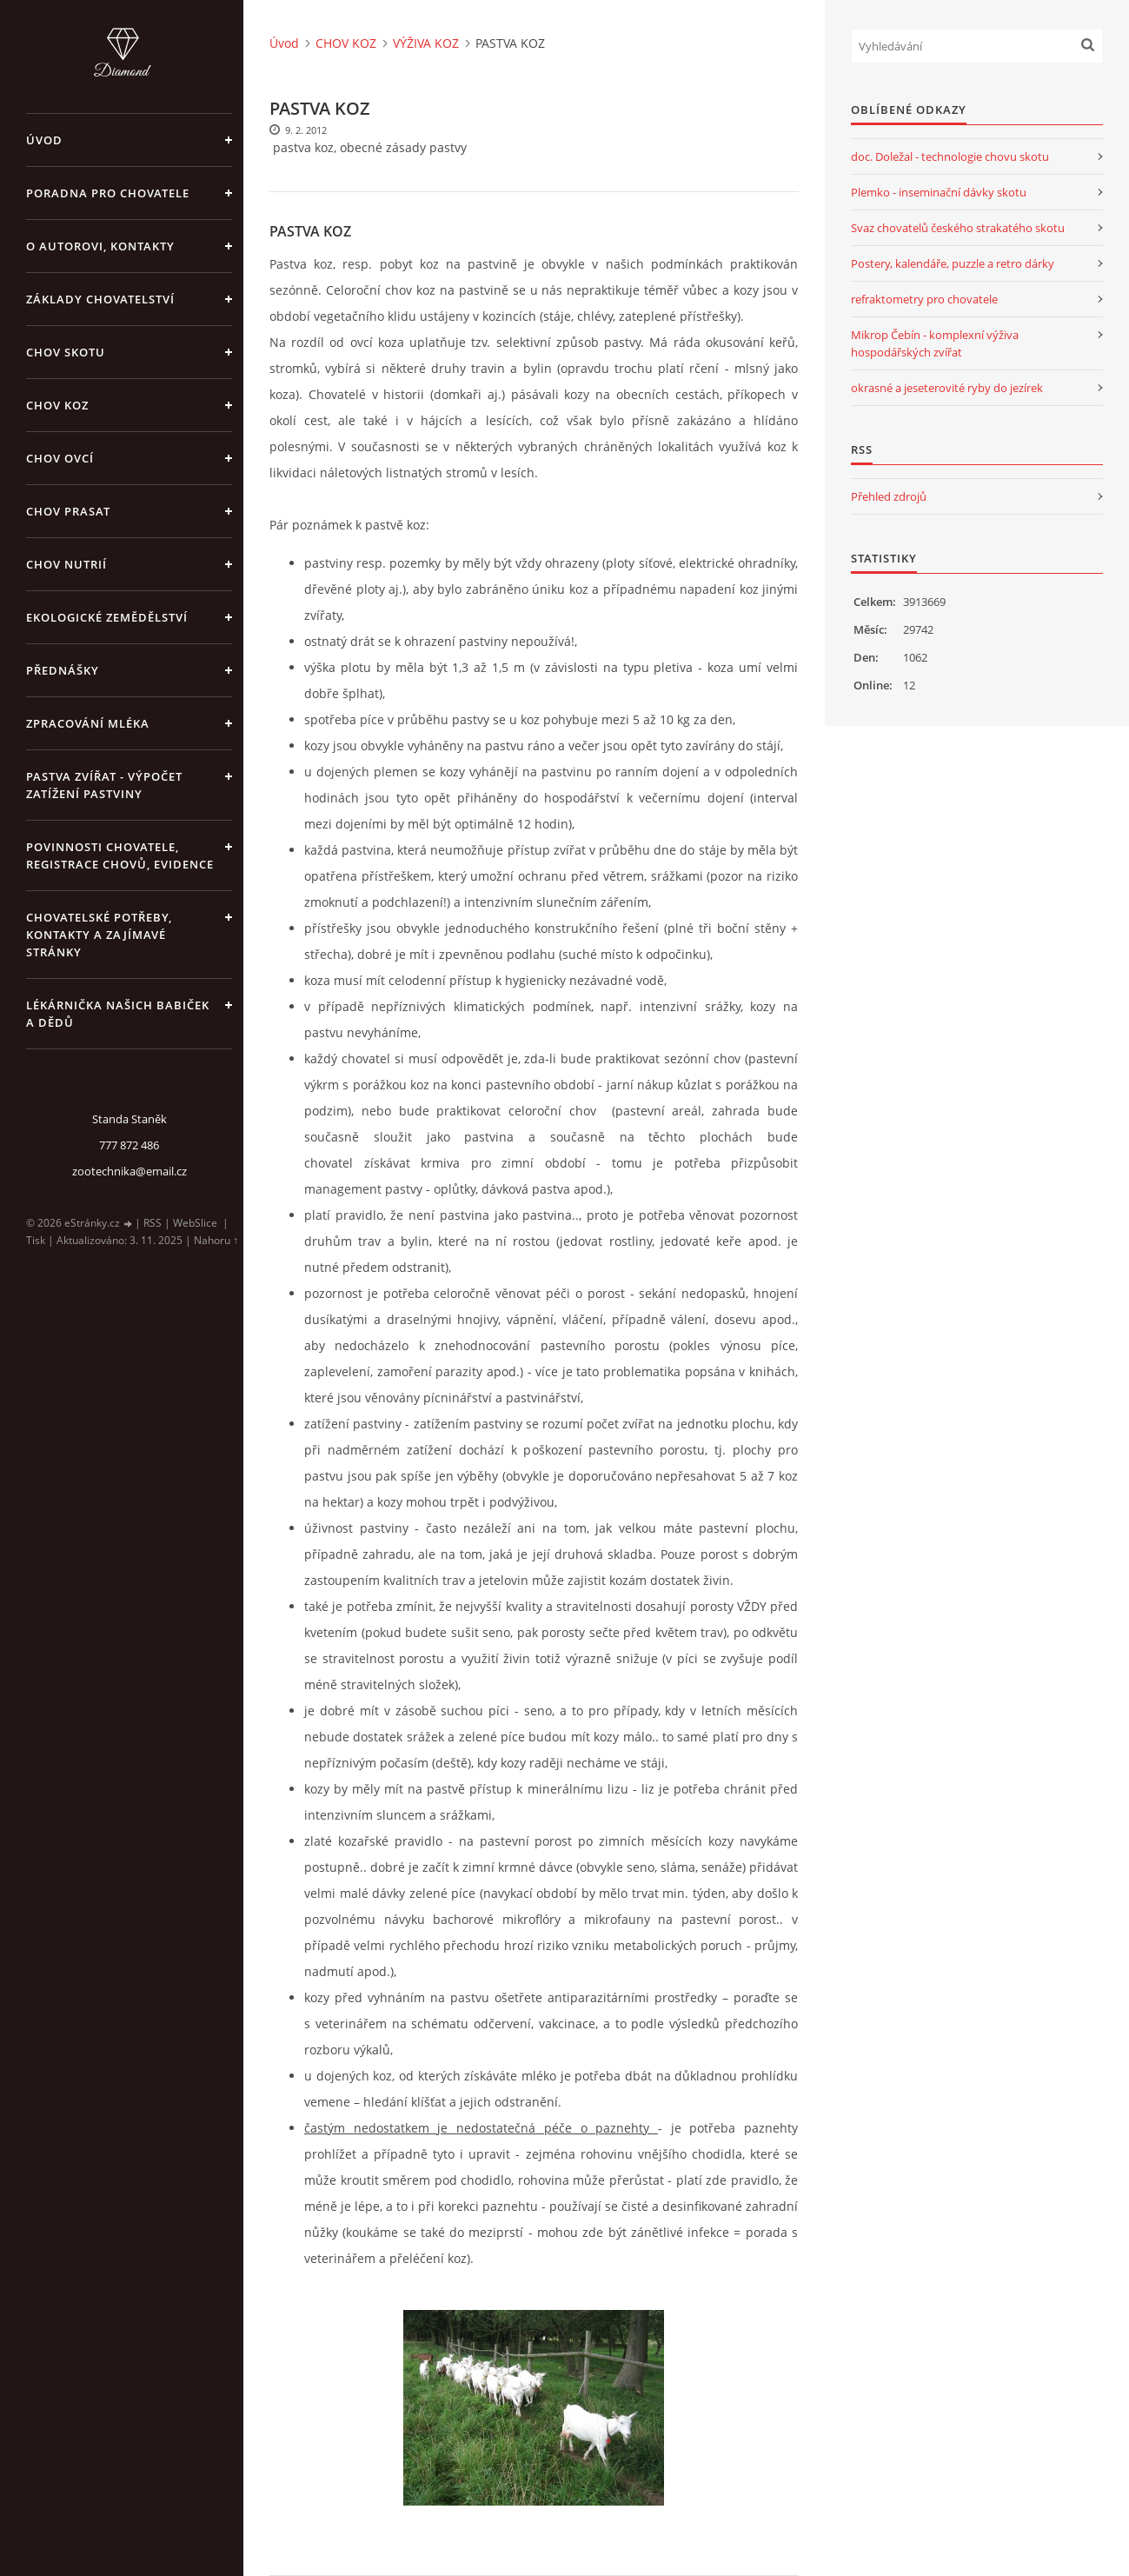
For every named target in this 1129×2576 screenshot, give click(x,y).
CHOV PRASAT (68, 511)
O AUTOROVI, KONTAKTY (100, 246)
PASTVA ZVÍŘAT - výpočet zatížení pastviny (104, 785)
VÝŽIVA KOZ (426, 43)
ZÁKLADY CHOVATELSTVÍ (100, 299)
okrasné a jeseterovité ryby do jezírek (947, 388)
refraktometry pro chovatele (924, 299)
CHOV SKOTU (65, 352)
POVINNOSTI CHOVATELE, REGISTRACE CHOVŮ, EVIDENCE (120, 855)
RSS (152, 1222)
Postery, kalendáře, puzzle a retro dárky (952, 263)
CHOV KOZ (57, 405)
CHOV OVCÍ (60, 458)
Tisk (35, 1240)
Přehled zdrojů (888, 496)
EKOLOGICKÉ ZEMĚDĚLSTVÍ (107, 617)
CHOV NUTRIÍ (66, 564)
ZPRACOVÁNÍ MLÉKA (87, 723)
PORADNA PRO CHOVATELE (107, 193)
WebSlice (195, 1222)
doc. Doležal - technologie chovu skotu (950, 156)
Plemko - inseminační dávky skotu (938, 192)
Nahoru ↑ (216, 1240)
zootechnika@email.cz (129, 1171)
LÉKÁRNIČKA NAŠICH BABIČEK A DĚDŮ (117, 1013)
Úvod (44, 140)
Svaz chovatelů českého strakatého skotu (958, 228)
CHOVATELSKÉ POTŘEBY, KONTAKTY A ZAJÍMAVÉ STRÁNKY (99, 934)
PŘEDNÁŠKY (62, 670)
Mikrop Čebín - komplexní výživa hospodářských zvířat (935, 343)
